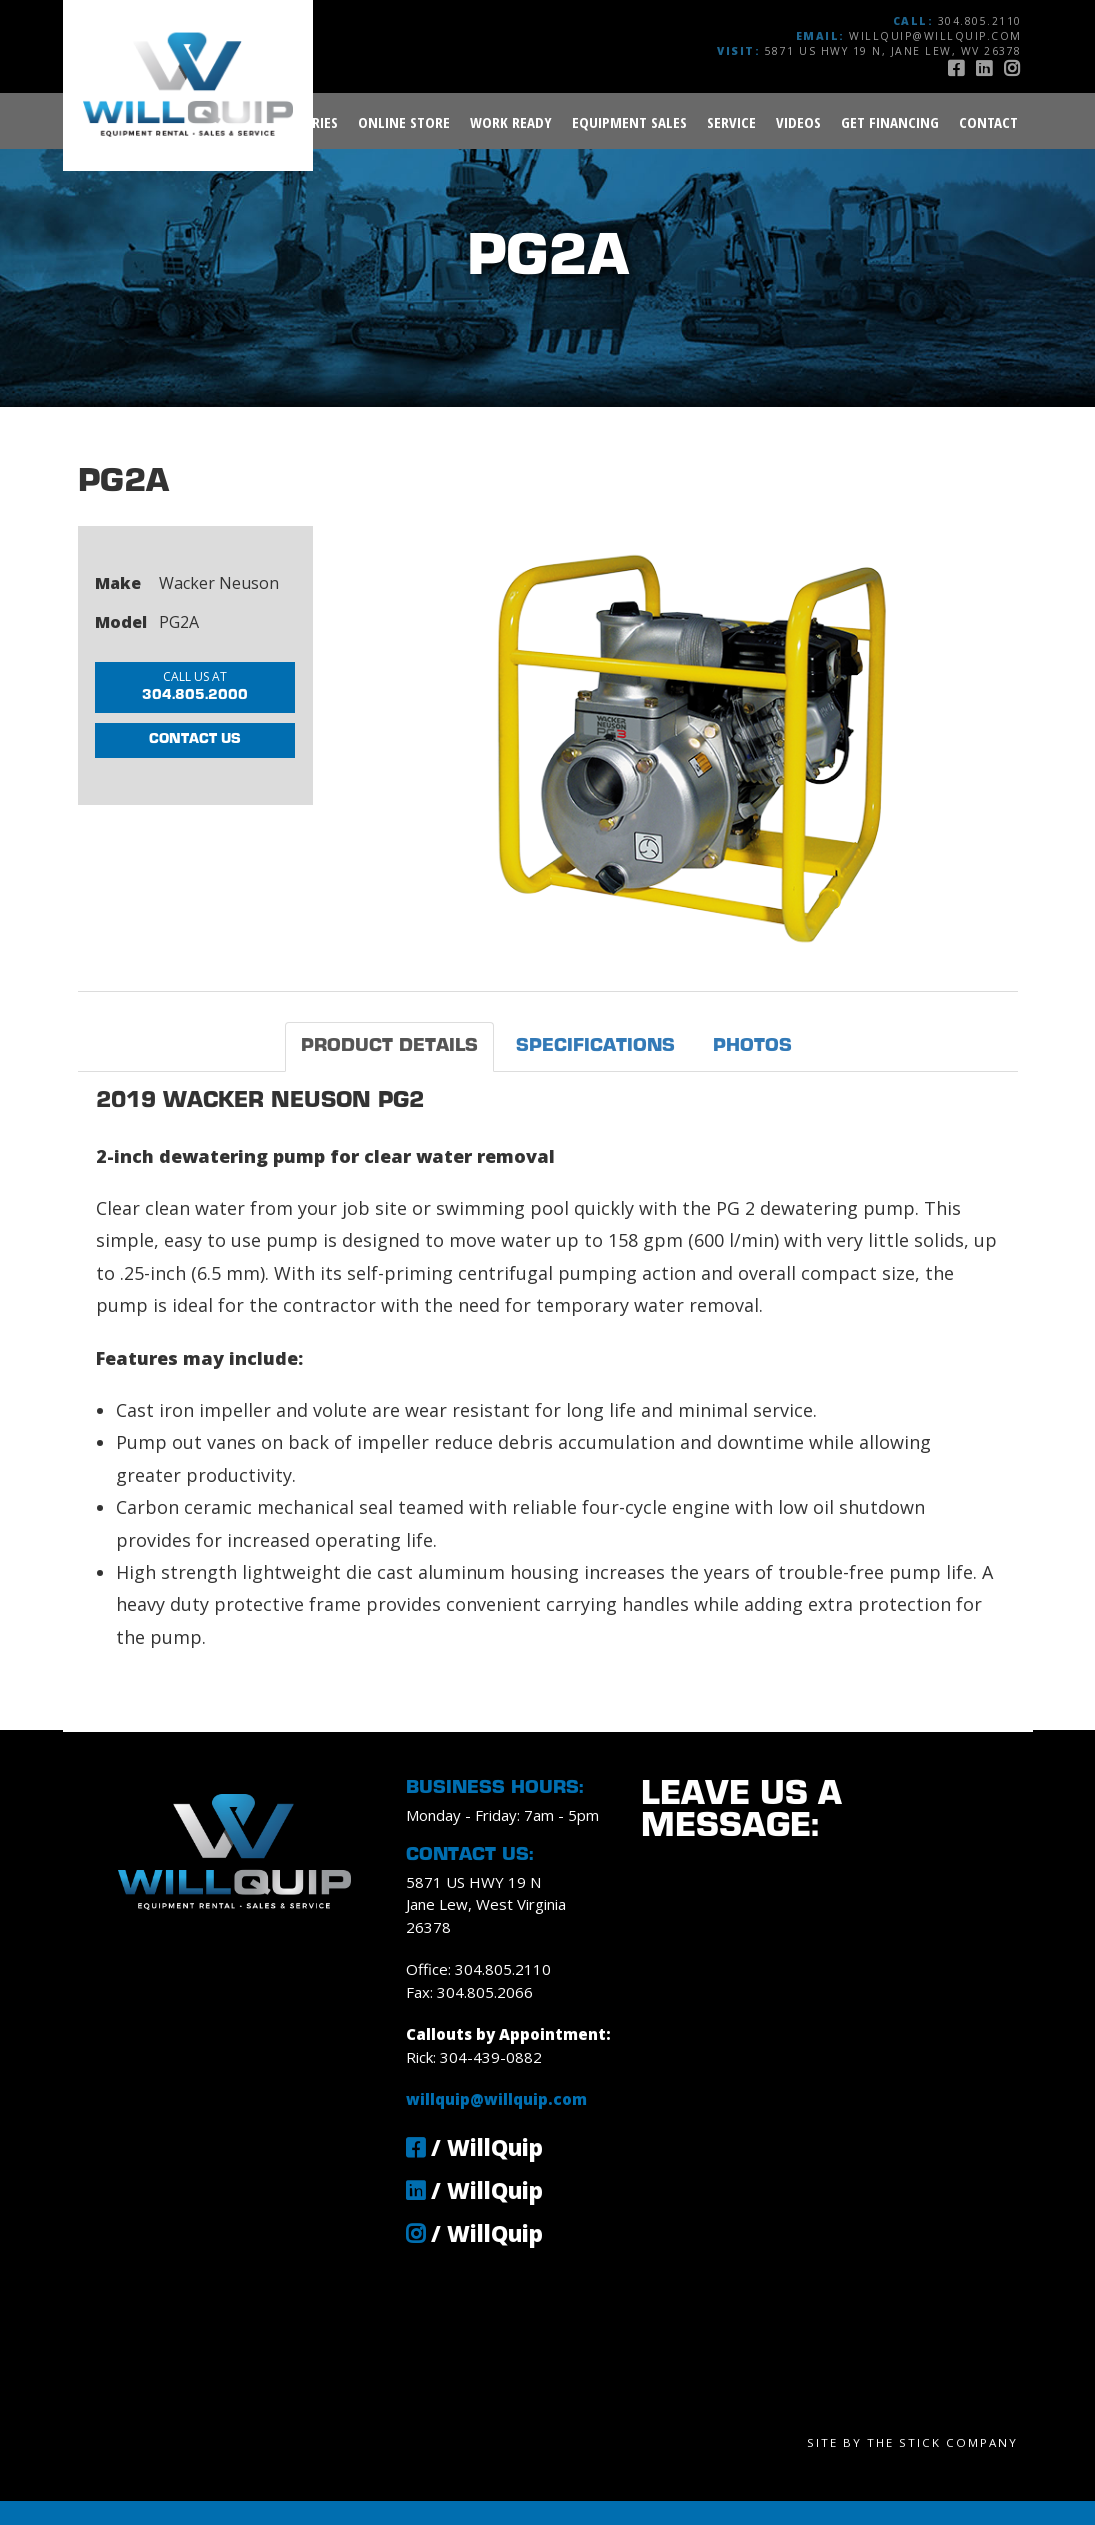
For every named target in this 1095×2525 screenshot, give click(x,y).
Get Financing (890, 122)
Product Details (389, 1046)
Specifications (595, 1046)
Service (731, 122)
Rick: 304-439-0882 (474, 2057)
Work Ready (511, 122)
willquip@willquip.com (935, 36)
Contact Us (195, 763)
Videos (798, 122)
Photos (752, 1046)
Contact (988, 122)
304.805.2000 (207, 688)
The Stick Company (942, 2442)
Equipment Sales (629, 122)
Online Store (404, 122)
